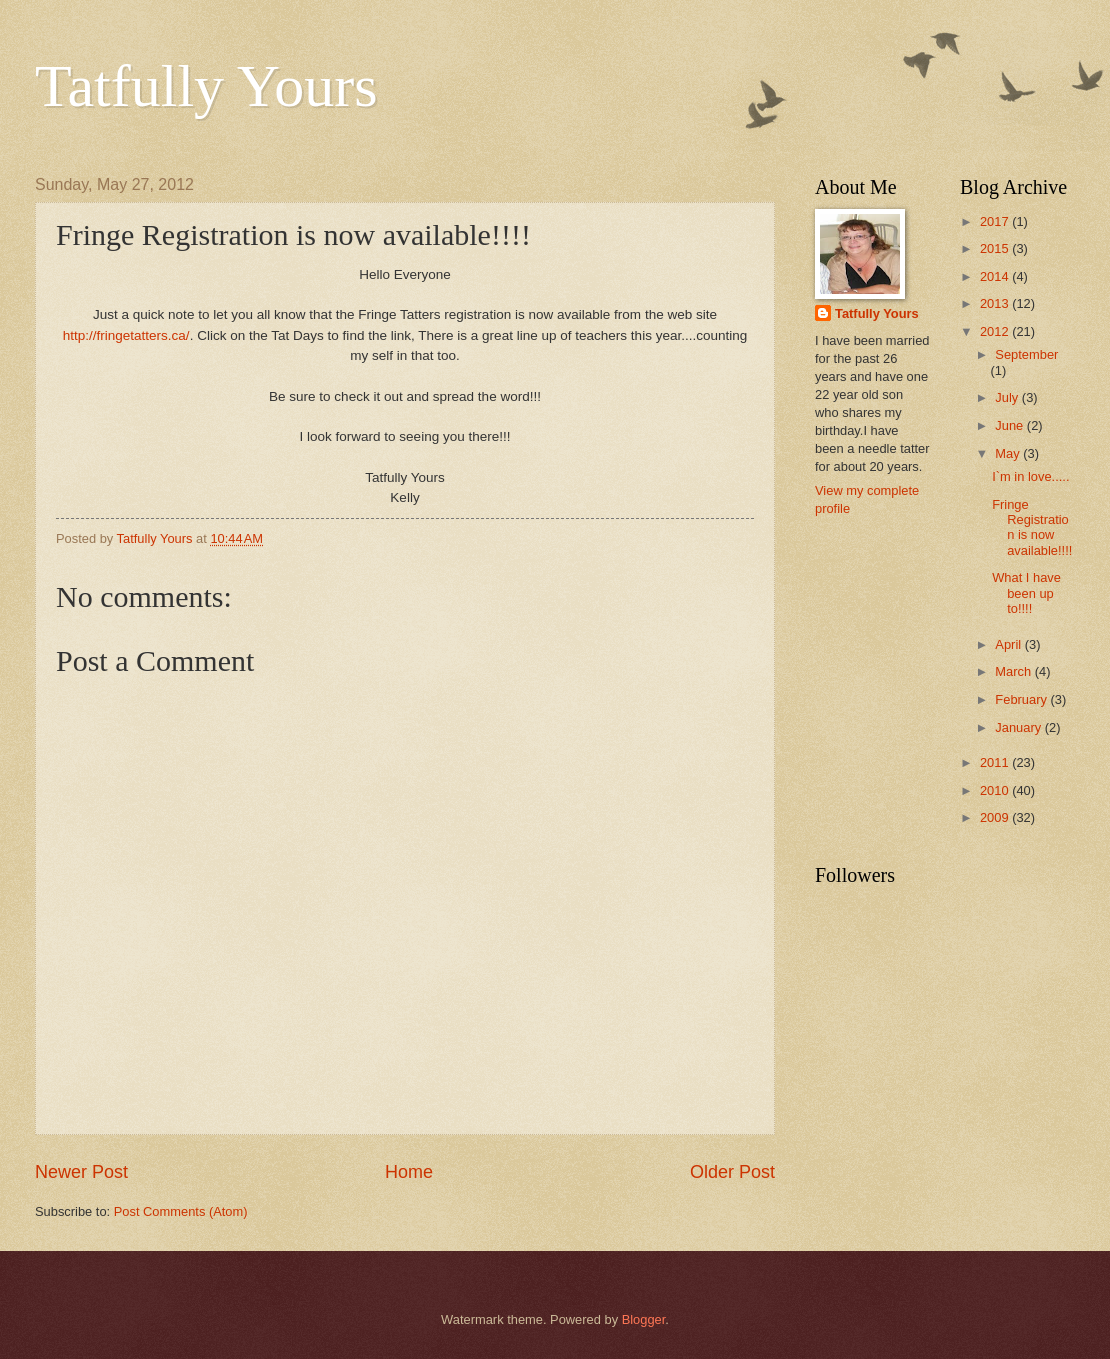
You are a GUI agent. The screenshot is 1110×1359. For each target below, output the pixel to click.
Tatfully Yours (206, 86)
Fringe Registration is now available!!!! (1032, 527)
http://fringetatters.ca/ (126, 335)
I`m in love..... (1030, 476)
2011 (996, 762)
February (1022, 699)
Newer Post (81, 1172)
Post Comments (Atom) (181, 1211)
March (1014, 671)
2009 (996, 817)
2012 (996, 331)
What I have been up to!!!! (1026, 593)
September (1026, 354)
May (1009, 453)
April (1009, 644)
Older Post (732, 1172)
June (1011, 425)
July (1008, 397)
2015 (996, 248)
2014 (996, 276)
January (1019, 727)
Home (409, 1172)
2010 (996, 790)
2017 (996, 221)
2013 (996, 303)
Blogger (644, 1319)
